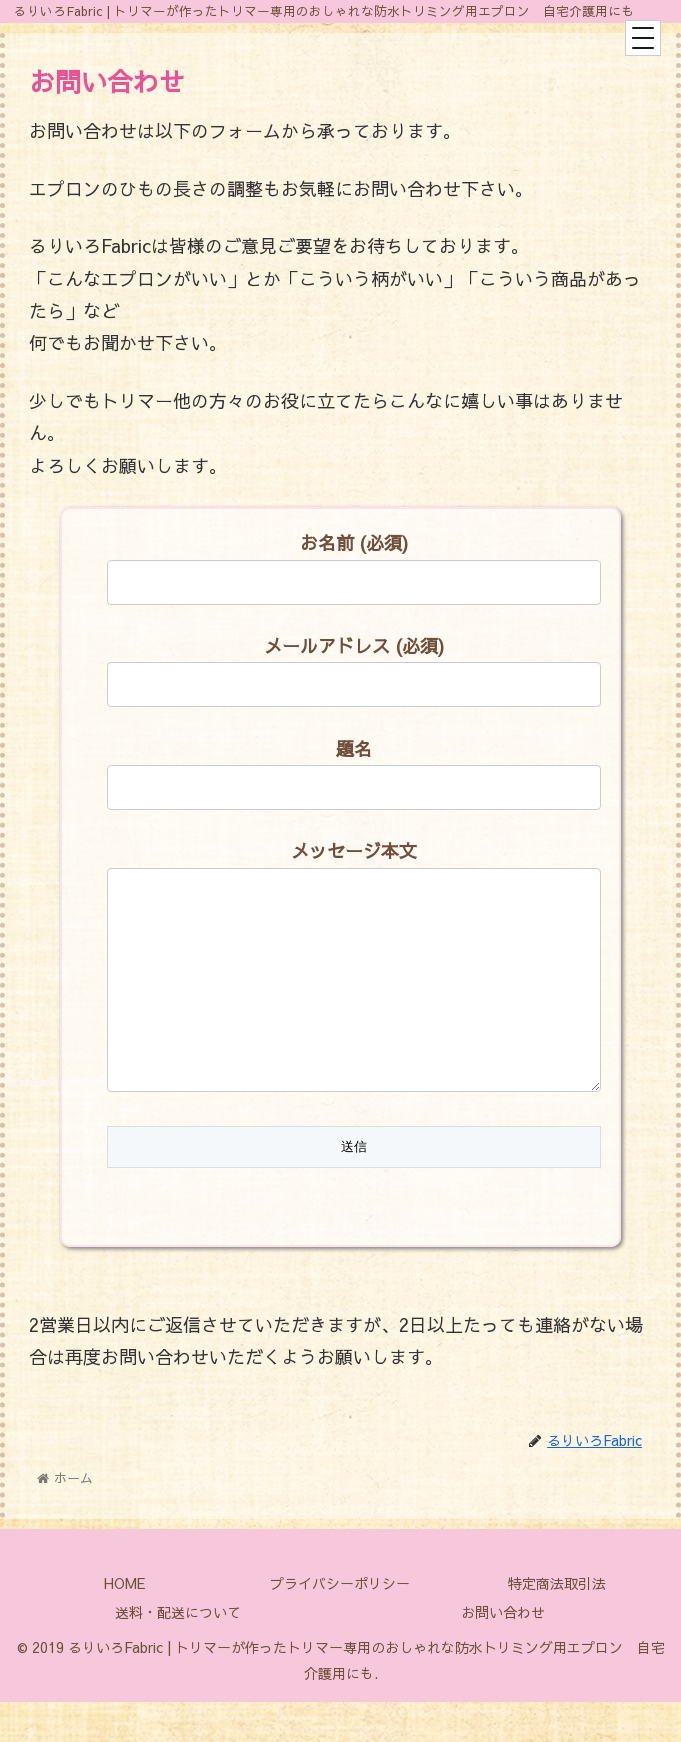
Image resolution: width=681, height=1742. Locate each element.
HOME (124, 1623)
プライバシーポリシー (340, 1623)
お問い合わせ (503, 1652)
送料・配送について (178, 1652)
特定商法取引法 (557, 1623)
